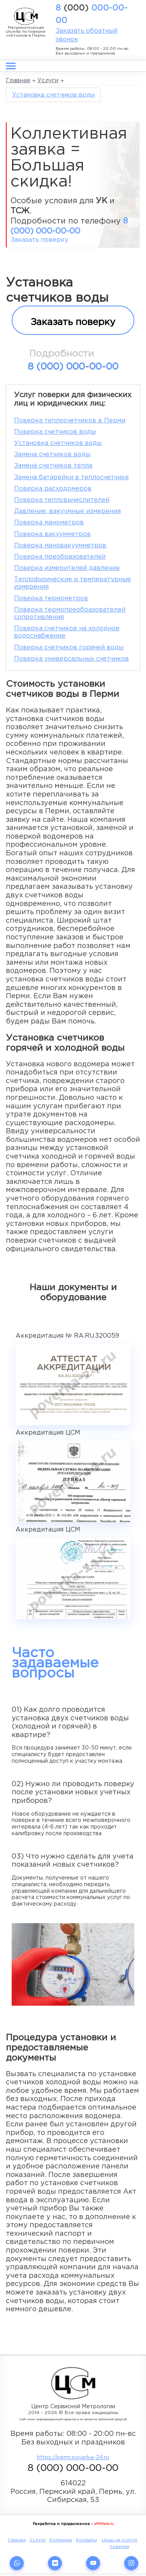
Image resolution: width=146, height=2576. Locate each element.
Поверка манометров (49, 523)
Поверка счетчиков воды (55, 432)
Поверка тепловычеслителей (61, 500)
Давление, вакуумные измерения (67, 511)
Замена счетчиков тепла (53, 466)
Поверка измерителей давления (67, 568)
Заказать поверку (39, 240)
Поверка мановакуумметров (60, 546)
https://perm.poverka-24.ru (73, 2457)
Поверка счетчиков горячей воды (68, 648)
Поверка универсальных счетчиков (71, 659)
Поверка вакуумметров (52, 534)
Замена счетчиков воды (52, 454)
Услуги (47, 80)
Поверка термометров (51, 598)
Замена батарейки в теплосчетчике (71, 477)
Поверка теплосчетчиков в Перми (69, 421)
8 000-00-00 (92, 14)
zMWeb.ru (104, 2524)
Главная (18, 80)
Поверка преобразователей (60, 557)
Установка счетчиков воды (58, 443)
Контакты (86, 2540)
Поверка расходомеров (52, 489)
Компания (60, 2540)
